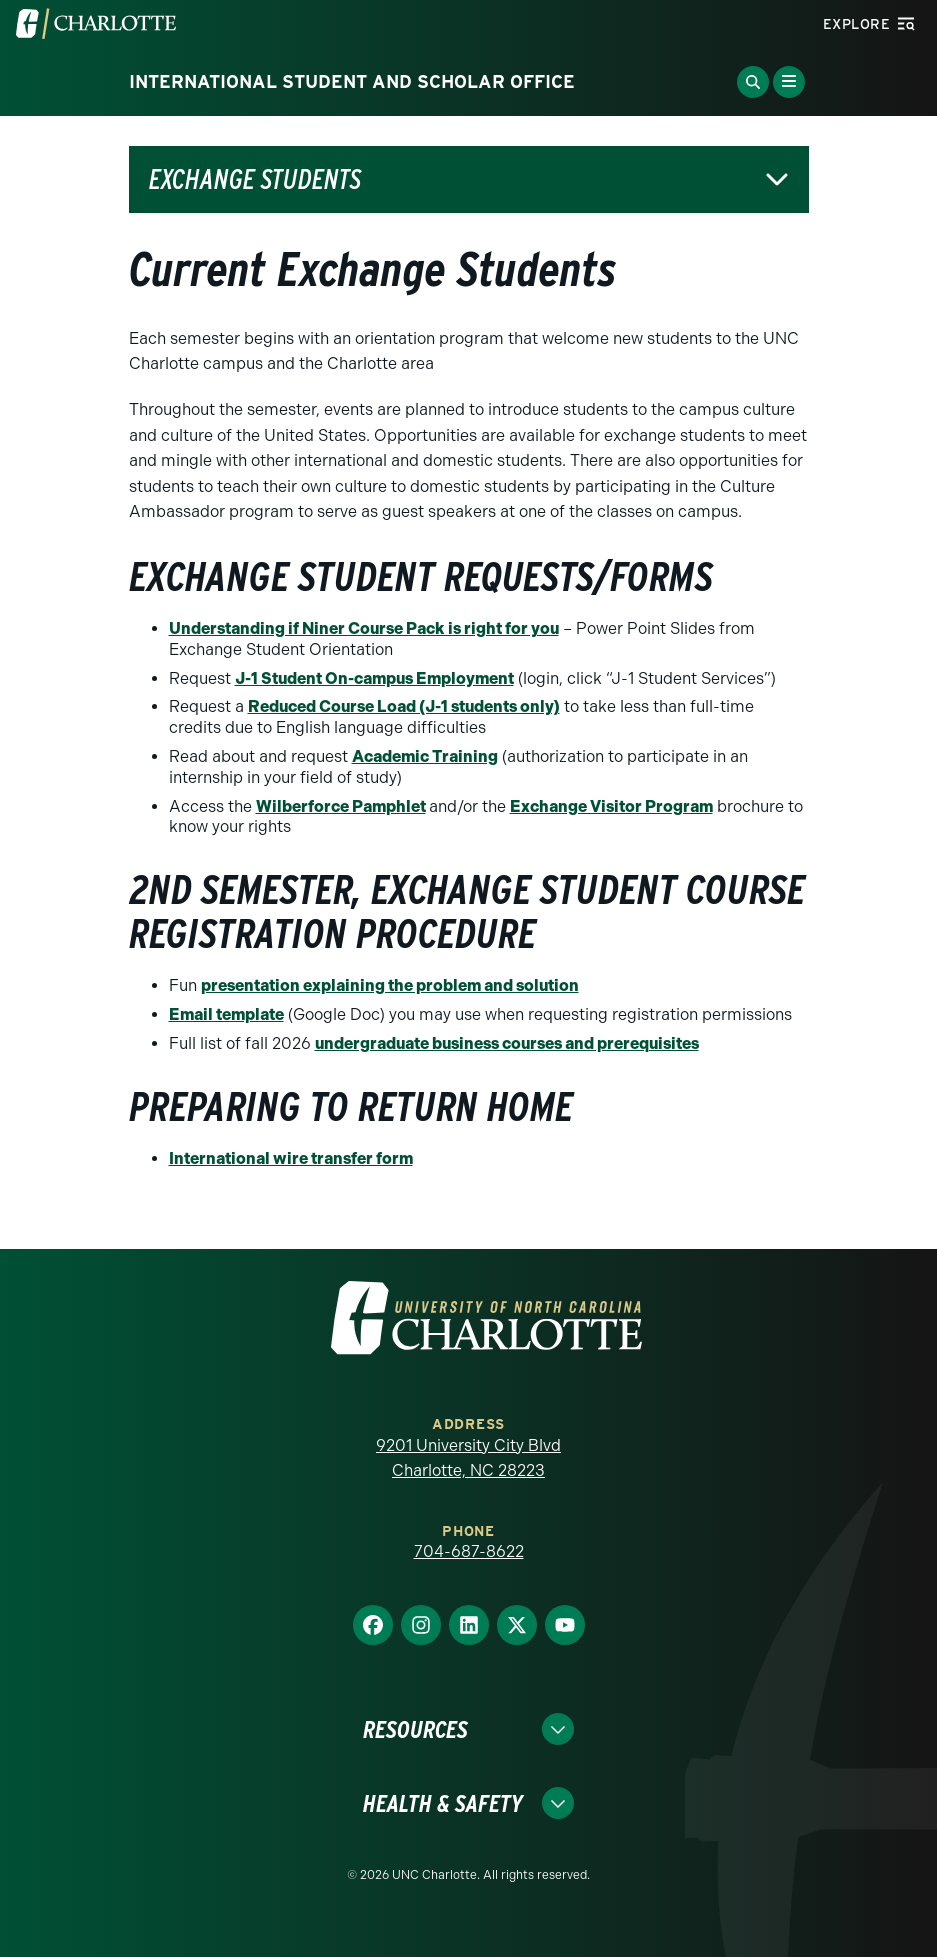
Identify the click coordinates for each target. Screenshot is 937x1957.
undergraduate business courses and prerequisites (507, 1043)
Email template (226, 1014)
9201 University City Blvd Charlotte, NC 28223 (468, 1458)
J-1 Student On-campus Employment (374, 678)
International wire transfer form (291, 1158)
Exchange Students (255, 179)
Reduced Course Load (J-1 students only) (404, 706)
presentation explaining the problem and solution (390, 985)
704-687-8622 (469, 1551)
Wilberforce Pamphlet (341, 806)
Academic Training (425, 756)
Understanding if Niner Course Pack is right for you (364, 628)
